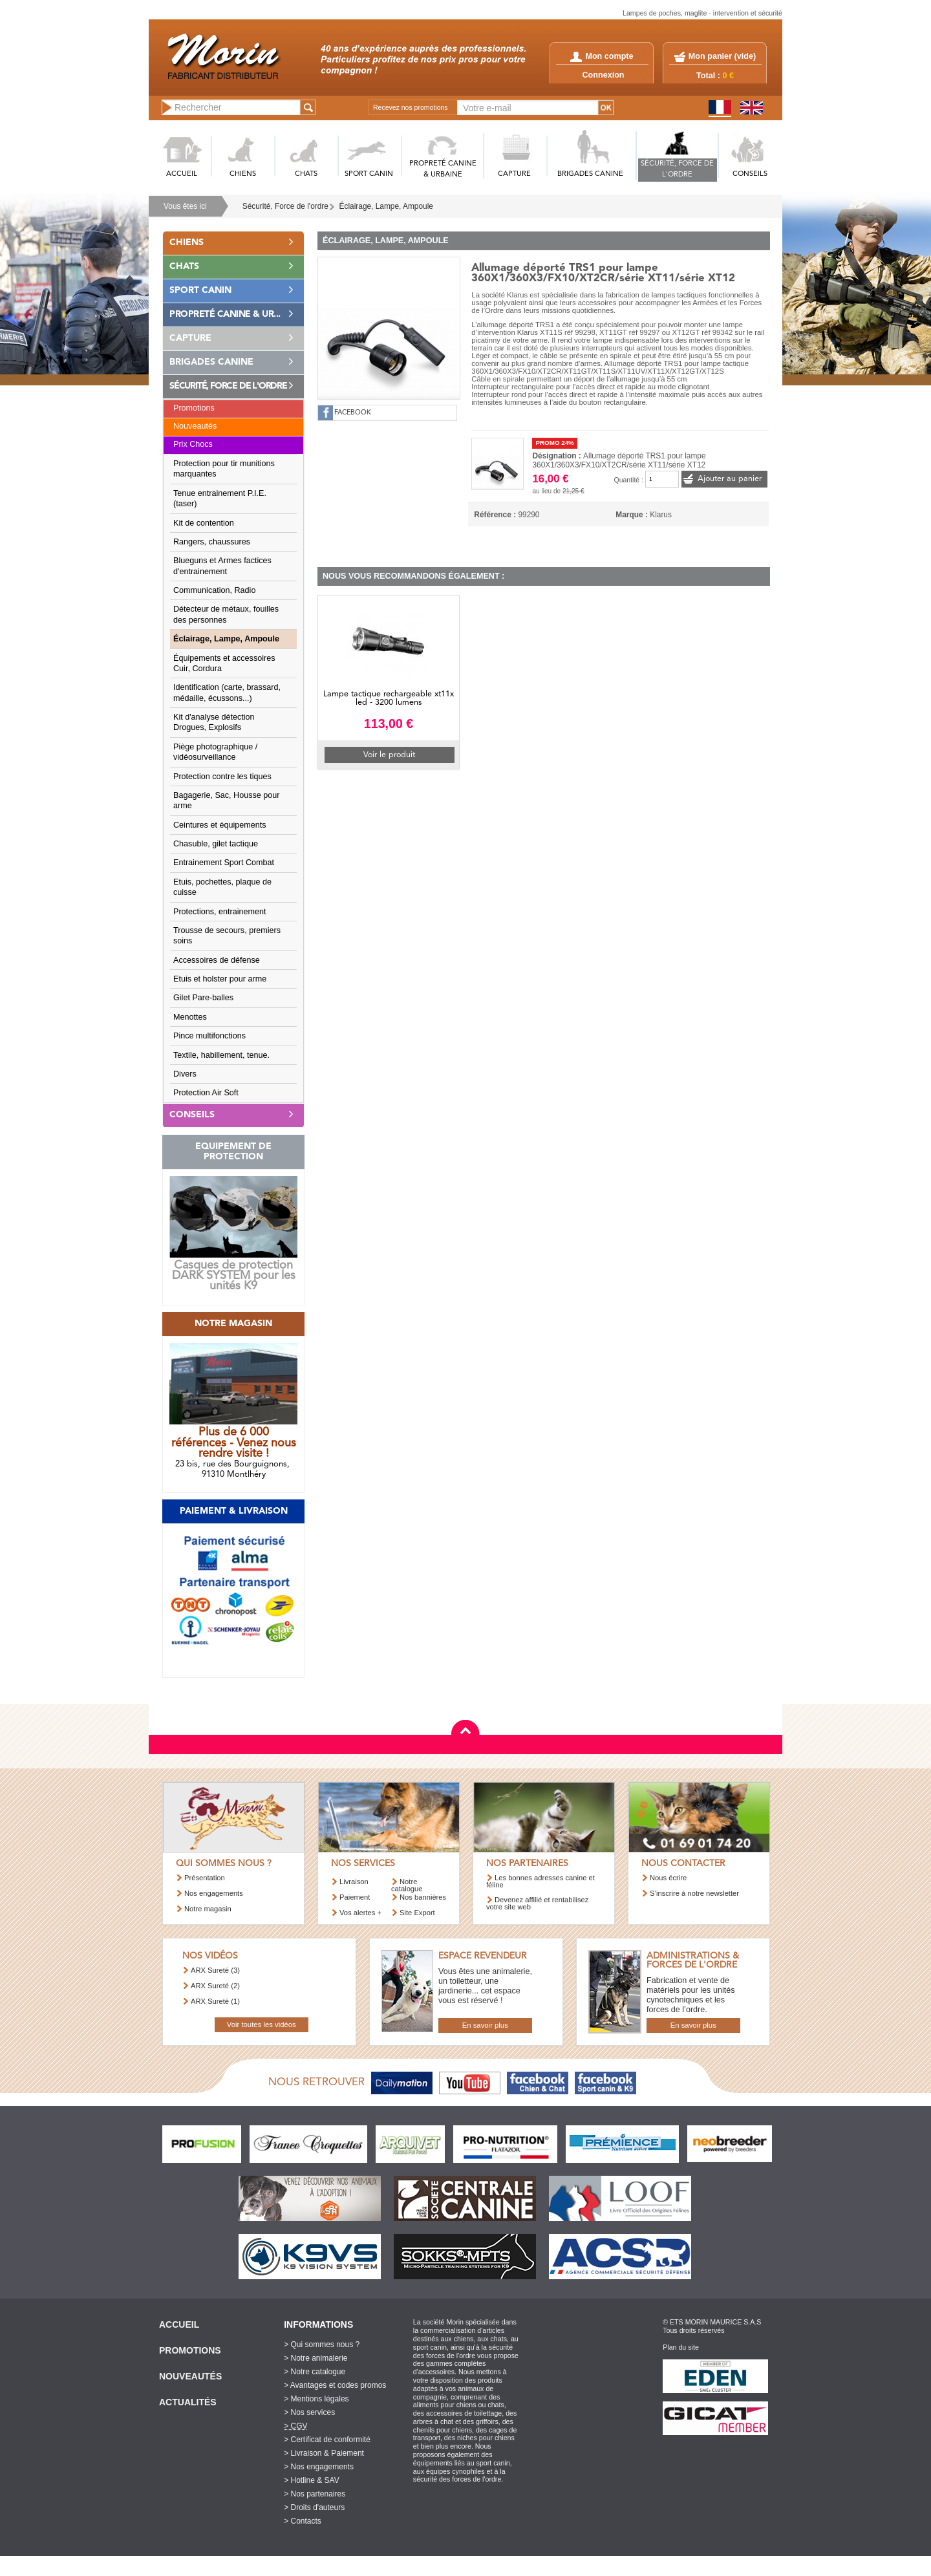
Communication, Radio (214, 590)
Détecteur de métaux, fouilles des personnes (226, 614)
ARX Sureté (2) (215, 1986)
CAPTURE (514, 174)
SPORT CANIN (369, 174)
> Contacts (302, 2521)
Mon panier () (722, 56)
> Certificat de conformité (327, 2439)
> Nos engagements (319, 2466)
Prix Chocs (193, 444)
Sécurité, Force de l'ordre (285, 206)
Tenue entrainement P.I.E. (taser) (219, 498)
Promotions (194, 408)
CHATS (306, 174)
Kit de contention (203, 523)
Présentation (204, 1878)
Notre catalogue (407, 1885)
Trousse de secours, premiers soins (227, 935)
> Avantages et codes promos (335, 2385)
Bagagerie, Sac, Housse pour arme (226, 800)
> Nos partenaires (314, 2493)
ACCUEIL (181, 174)
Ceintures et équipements (219, 825)
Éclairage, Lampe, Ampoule (386, 206)
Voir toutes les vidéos (261, 2024)
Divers (185, 1074)
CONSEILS (750, 174)
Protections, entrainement (219, 911)
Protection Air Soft (206, 1092)
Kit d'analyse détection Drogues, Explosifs (214, 722)
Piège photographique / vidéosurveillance (215, 752)
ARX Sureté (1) (215, 2001)
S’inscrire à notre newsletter (694, 1893)
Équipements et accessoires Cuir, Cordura (224, 663)
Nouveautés (195, 426)
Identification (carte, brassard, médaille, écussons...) (227, 692)
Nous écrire (668, 1878)
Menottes (190, 1017)
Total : (715, 75)
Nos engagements (213, 1893)
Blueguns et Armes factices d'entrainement (222, 565)
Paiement (354, 1897)
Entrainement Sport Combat (223, 862)
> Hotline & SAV (311, 2480)
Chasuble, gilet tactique (215, 843)
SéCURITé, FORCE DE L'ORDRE (677, 169)
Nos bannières (423, 1897)
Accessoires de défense (216, 960)
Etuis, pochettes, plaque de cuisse (222, 887)
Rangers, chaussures (211, 541)
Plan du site (681, 2347)
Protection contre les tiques (222, 776)
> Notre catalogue (314, 2371)
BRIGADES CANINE (590, 174)
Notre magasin (207, 1909)
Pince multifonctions (209, 1035)
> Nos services (309, 2412)
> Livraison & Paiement (324, 2453)
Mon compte (601, 56)
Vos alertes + (360, 1912)
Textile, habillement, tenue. (221, 1055)
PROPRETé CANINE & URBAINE (442, 169)
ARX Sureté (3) (215, 1970)
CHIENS (243, 174)
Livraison (354, 1881)
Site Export (417, 1912)
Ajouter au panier (730, 479)
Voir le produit (389, 755)
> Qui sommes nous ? (321, 2344)
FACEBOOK (352, 412)
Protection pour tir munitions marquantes (224, 468)
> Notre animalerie (315, 2358)
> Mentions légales (316, 2398)
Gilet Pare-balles (203, 997)
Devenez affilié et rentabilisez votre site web (537, 1903)
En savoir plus (485, 2025)
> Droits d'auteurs (314, 2507)
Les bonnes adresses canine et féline (540, 1881)
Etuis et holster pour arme (219, 978)
